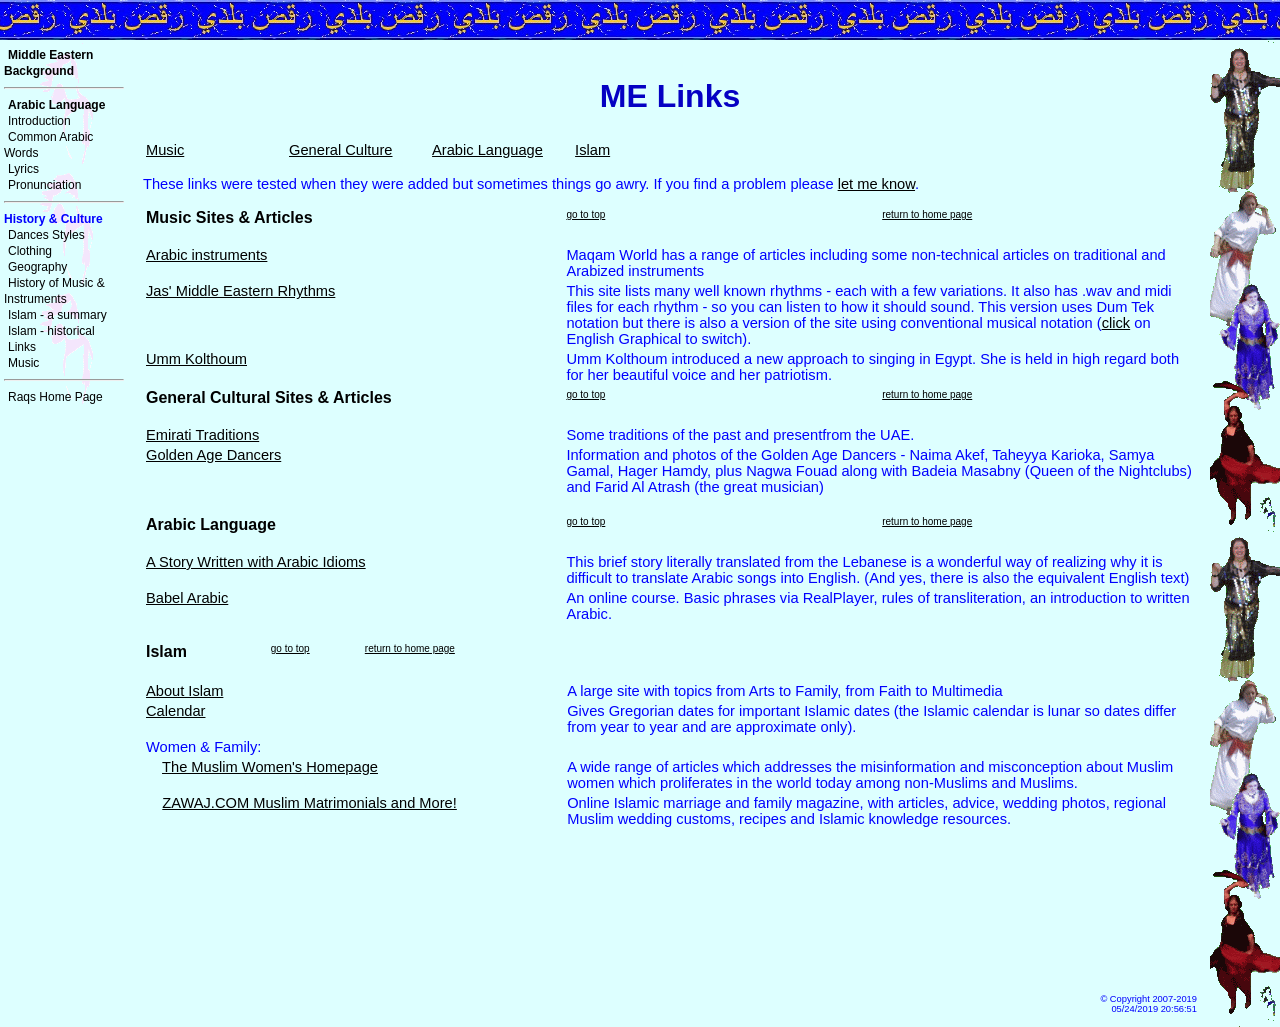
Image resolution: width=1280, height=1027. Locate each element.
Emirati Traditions (202, 435)
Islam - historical (51, 331)
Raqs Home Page (55, 397)
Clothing (30, 251)
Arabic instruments (206, 255)
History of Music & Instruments (54, 291)
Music (23, 363)
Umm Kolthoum (196, 359)
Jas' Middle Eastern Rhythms (240, 291)
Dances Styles (46, 235)
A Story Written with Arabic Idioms (256, 562)
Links (22, 347)
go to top (585, 214)
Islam (592, 150)
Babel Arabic (187, 598)
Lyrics (23, 169)
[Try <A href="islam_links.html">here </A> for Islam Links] (670, 830)
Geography (37, 267)
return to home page (927, 214)
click (1116, 323)
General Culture (340, 150)
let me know (876, 184)
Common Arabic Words (48, 145)
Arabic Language (487, 150)
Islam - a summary (57, 315)
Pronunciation (44, 185)
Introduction (39, 121)
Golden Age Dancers (213, 455)
